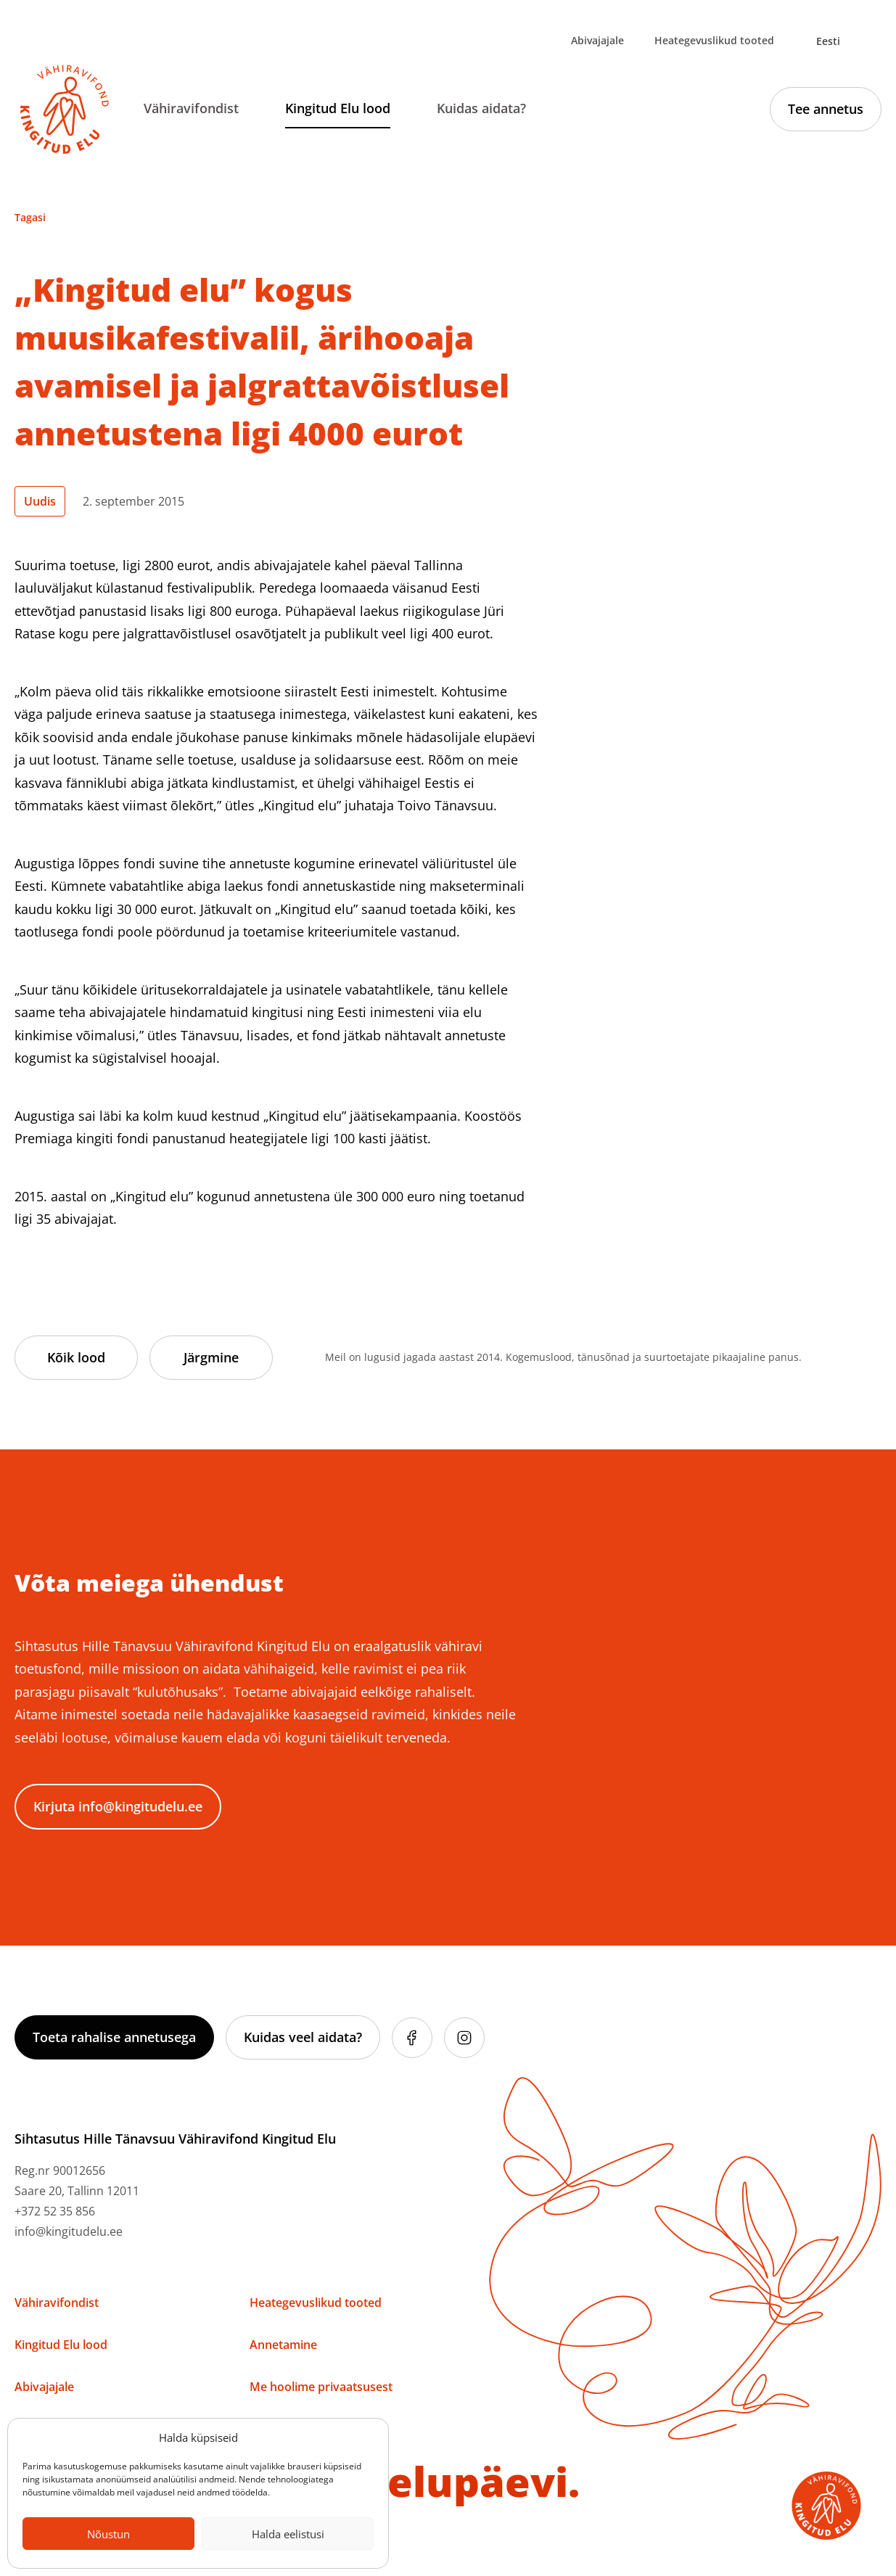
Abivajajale (597, 40)
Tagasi (30, 217)
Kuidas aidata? (481, 108)
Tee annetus (825, 109)
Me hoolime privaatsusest (321, 2387)
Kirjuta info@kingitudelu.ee (117, 1806)
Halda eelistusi (288, 2534)
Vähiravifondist (191, 108)
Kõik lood (76, 1357)
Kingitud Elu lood (337, 108)
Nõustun (108, 2534)
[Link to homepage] (65, 109)
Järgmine (211, 1357)
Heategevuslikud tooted (714, 40)
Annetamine (283, 2345)
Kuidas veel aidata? (303, 2037)
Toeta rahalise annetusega (114, 2037)
